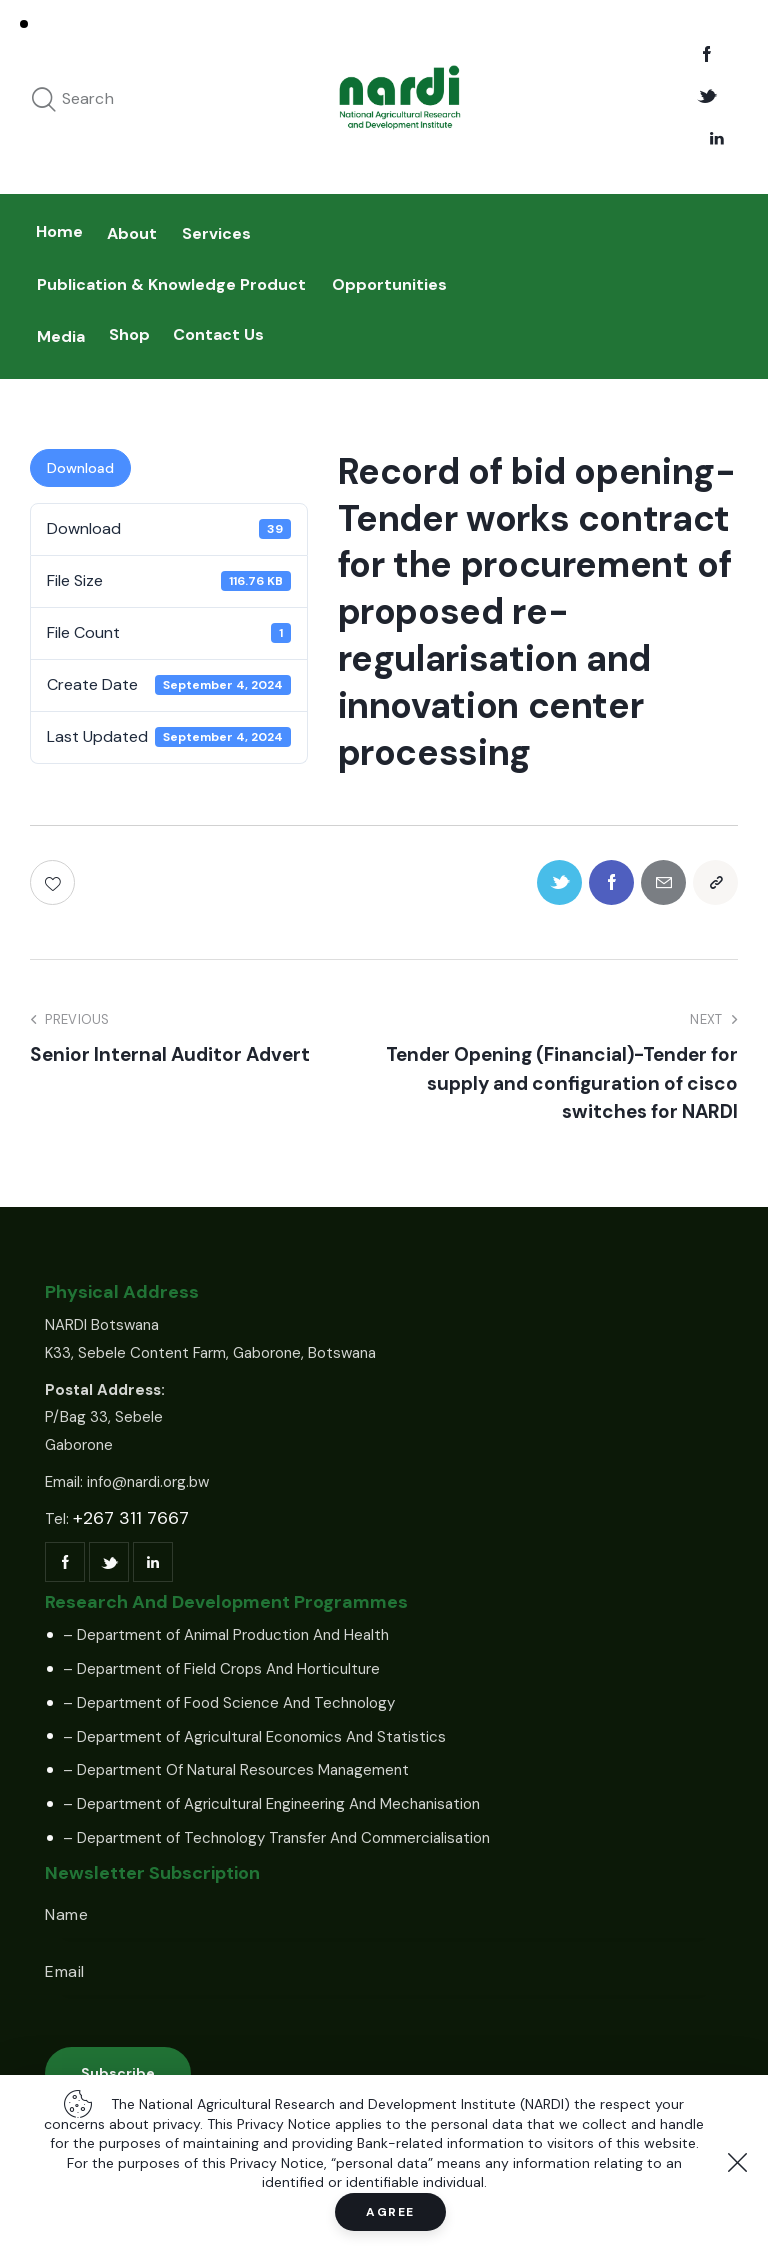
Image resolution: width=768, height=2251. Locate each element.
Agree (390, 2212)
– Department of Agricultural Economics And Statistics (254, 1737)
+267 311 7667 (131, 1518)
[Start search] (44, 100)
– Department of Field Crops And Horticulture (221, 1669)
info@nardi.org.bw (148, 1482)
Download (80, 468)
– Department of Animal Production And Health (226, 1635)
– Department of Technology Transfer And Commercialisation (276, 1838)
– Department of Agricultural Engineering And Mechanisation (271, 1804)
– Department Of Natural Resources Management (236, 1770)
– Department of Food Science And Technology (229, 1703)
